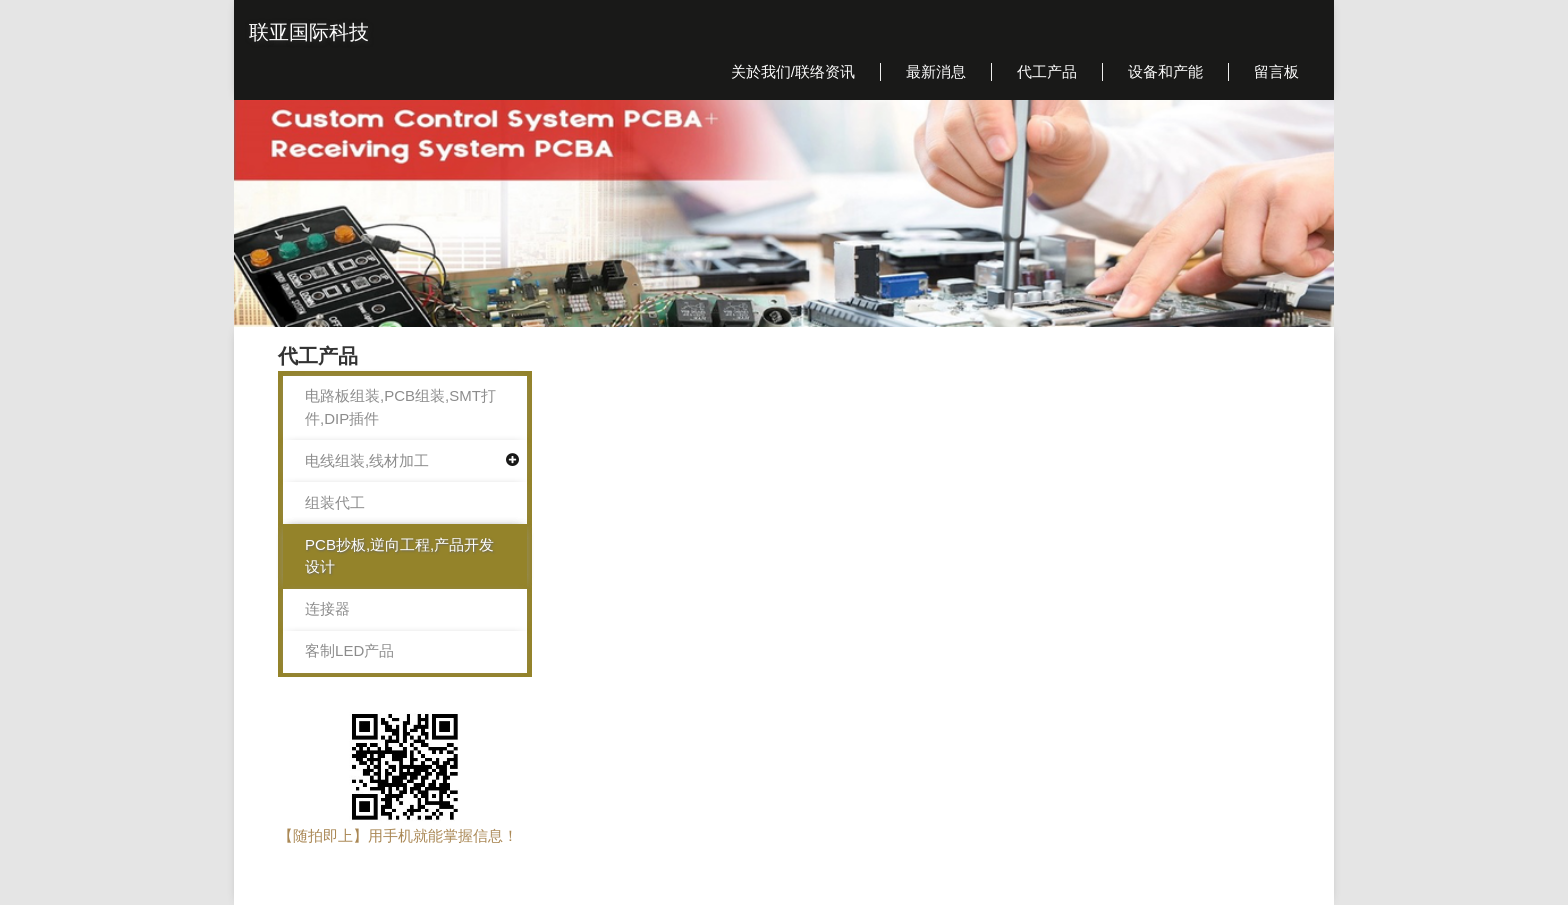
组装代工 (335, 502)
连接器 (327, 608)
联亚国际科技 (309, 32)
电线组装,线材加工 (367, 460)
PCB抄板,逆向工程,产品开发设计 (399, 556)
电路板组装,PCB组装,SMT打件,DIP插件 (400, 407)
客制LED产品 (349, 650)
